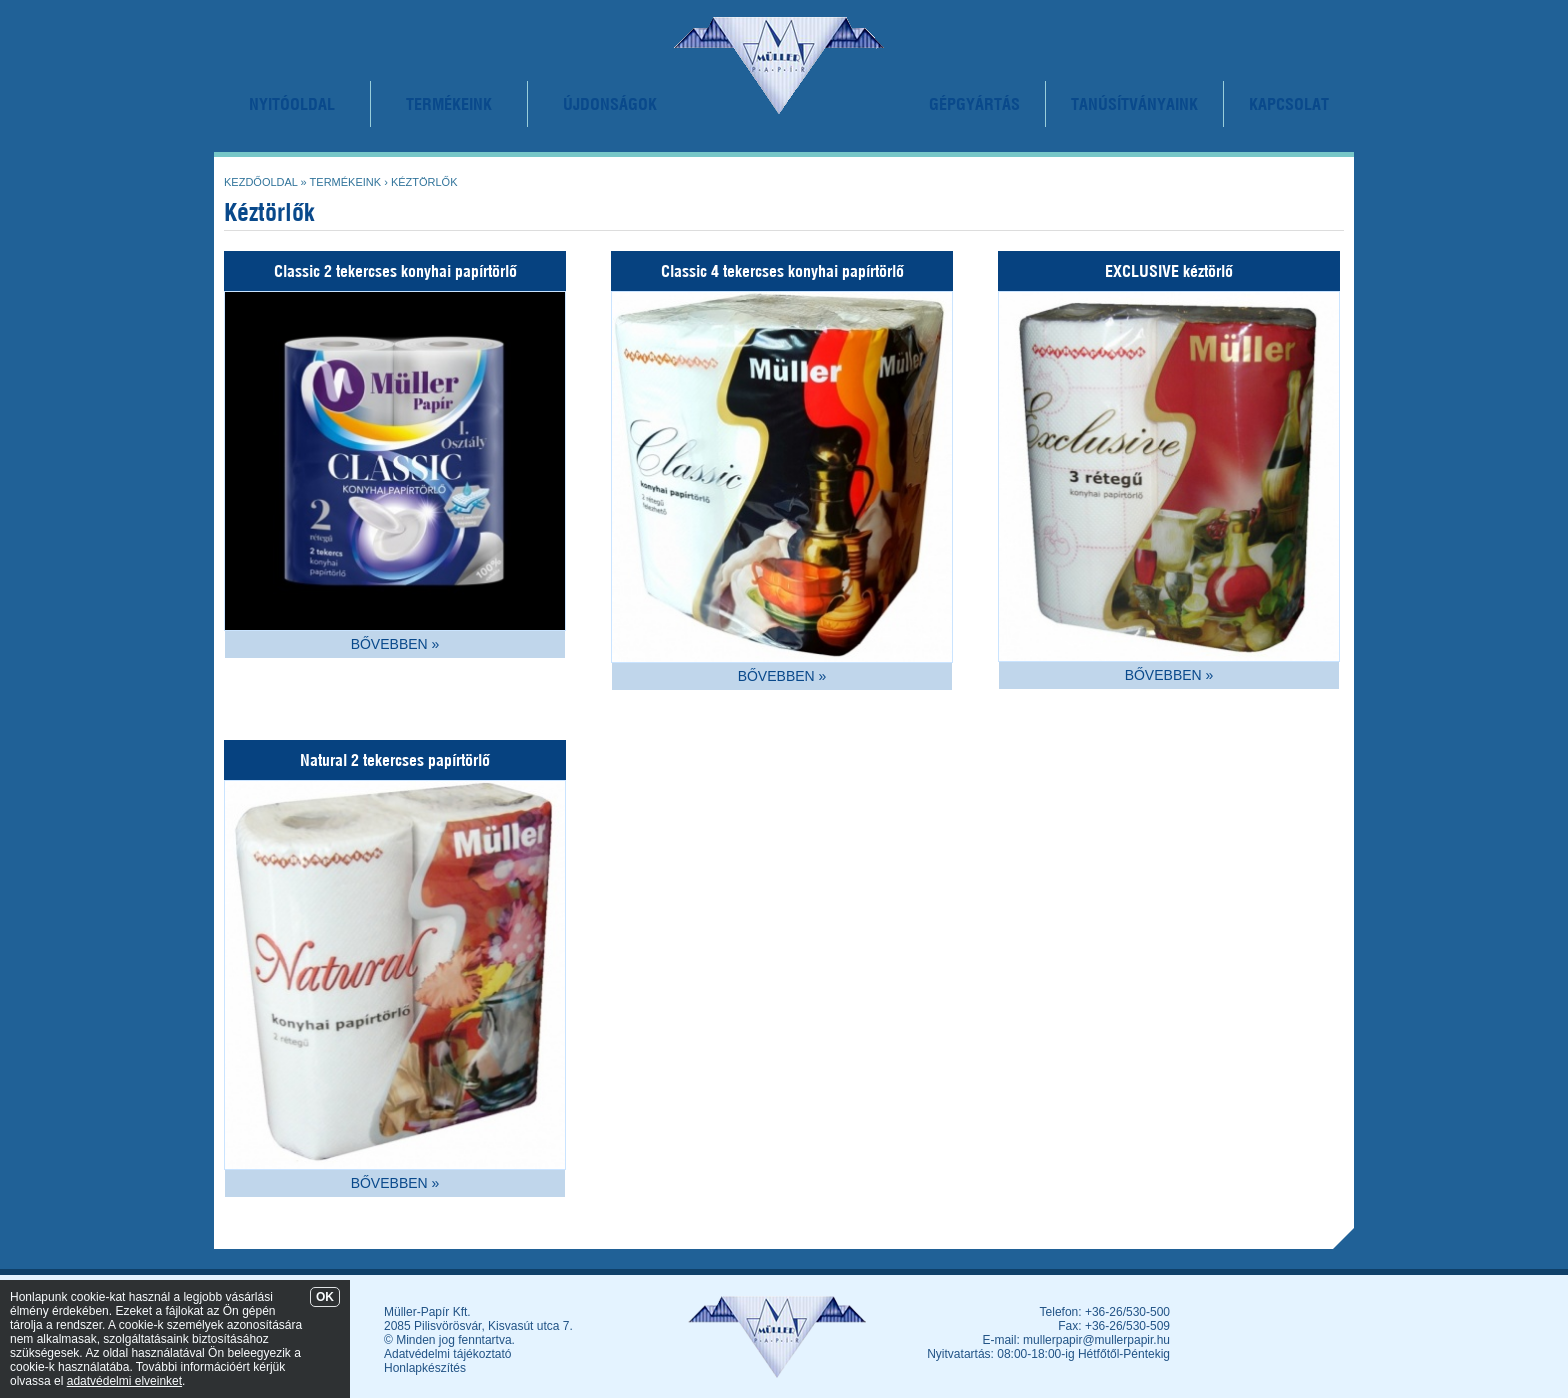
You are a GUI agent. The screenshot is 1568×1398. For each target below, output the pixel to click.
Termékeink (346, 182)
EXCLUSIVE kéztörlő (1169, 271)
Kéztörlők (424, 182)
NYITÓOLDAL (292, 104)
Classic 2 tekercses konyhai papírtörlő (395, 271)
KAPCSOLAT (1289, 104)
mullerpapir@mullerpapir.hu (1096, 1340)
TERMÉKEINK (449, 104)
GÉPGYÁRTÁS (974, 104)
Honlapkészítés (425, 1368)
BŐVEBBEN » (395, 644)
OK (325, 1297)
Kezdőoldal (261, 182)
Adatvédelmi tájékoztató (447, 1354)
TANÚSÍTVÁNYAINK (1134, 104)
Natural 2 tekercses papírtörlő (395, 760)
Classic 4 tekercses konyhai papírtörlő (782, 271)
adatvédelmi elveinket (124, 1381)
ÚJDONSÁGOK (610, 104)
